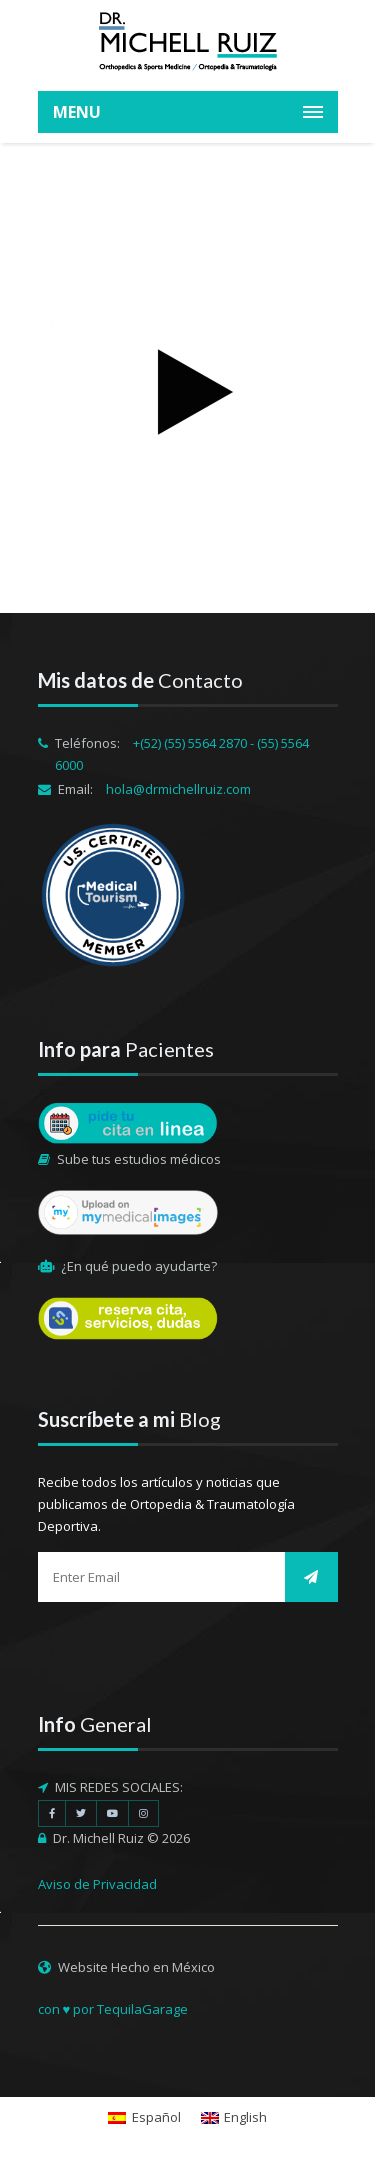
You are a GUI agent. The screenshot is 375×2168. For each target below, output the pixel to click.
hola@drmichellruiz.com (178, 789)
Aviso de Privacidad (97, 1884)
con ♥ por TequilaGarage (113, 2009)
